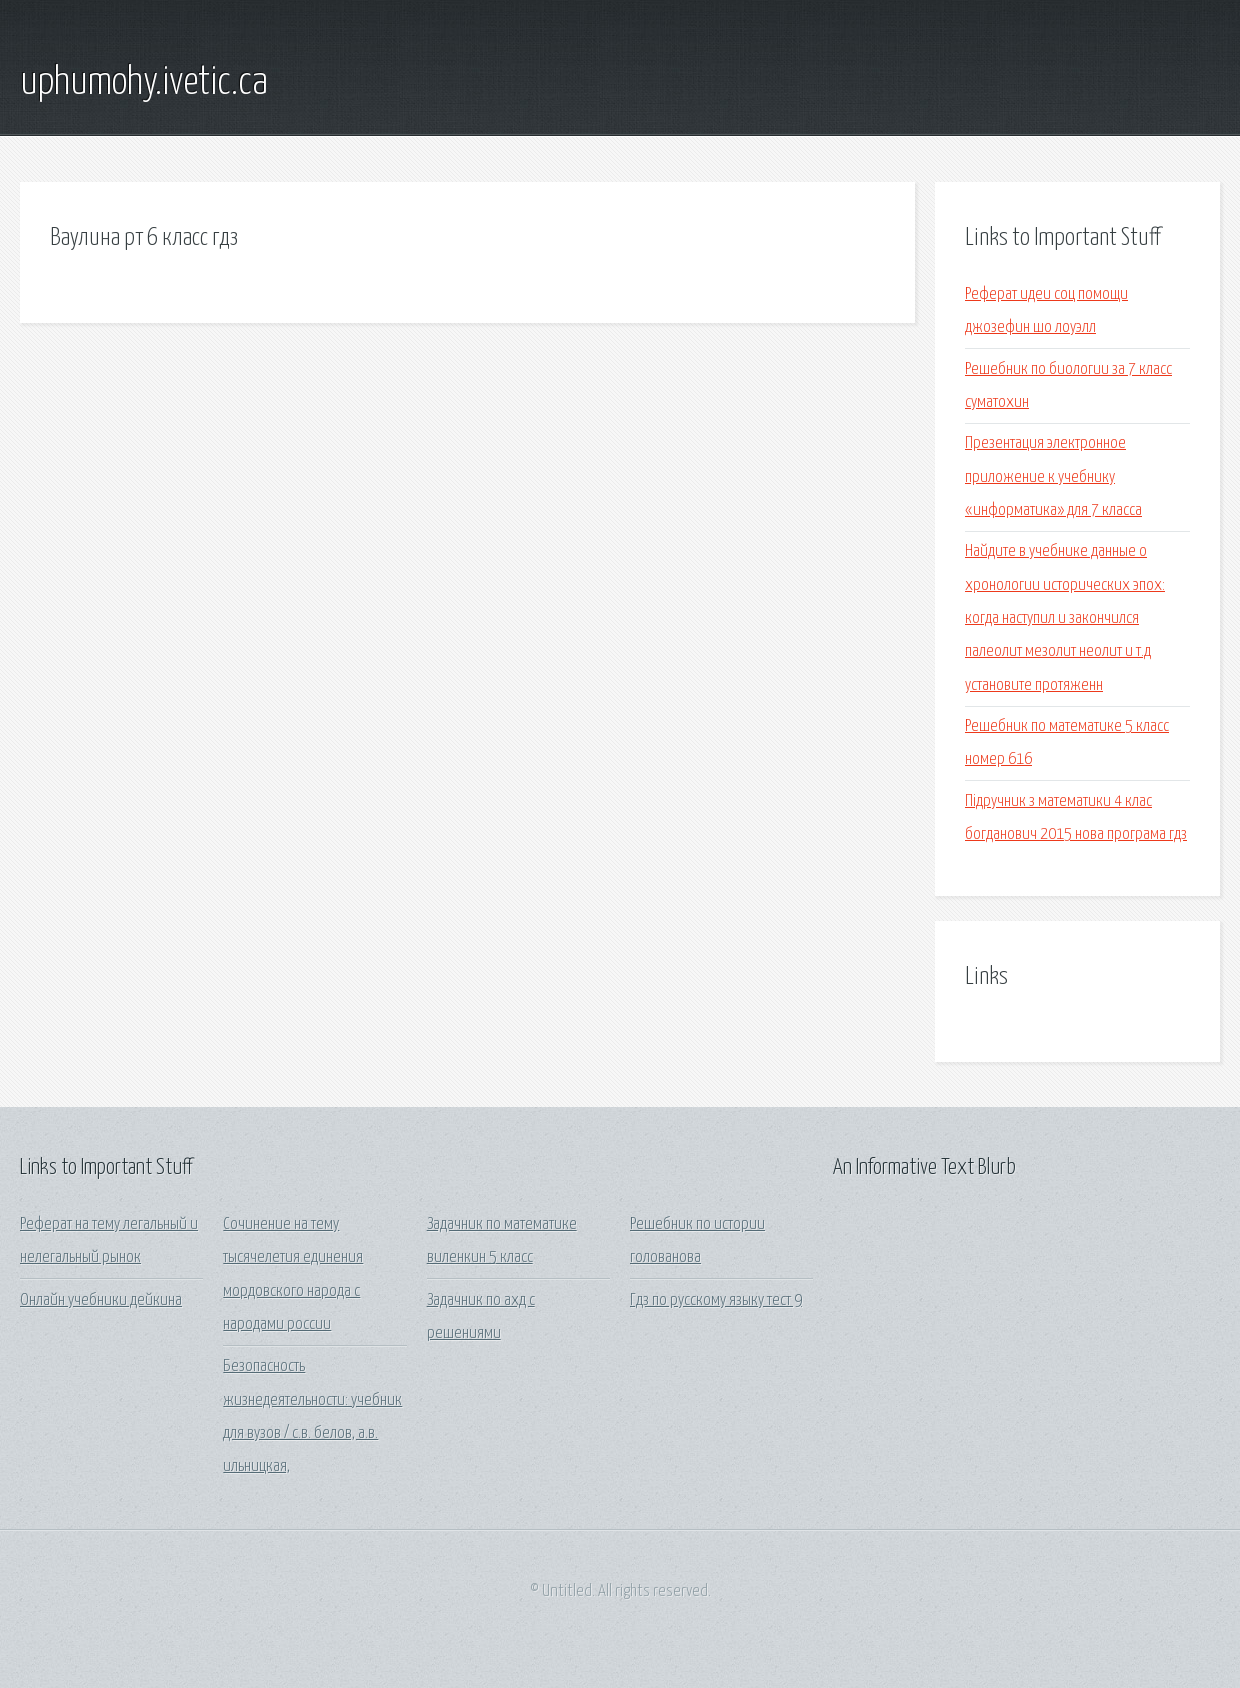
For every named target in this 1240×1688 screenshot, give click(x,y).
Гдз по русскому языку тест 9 (716, 1300)
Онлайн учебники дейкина (101, 1300)
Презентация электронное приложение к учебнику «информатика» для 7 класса (1053, 477)
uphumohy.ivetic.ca (144, 83)
